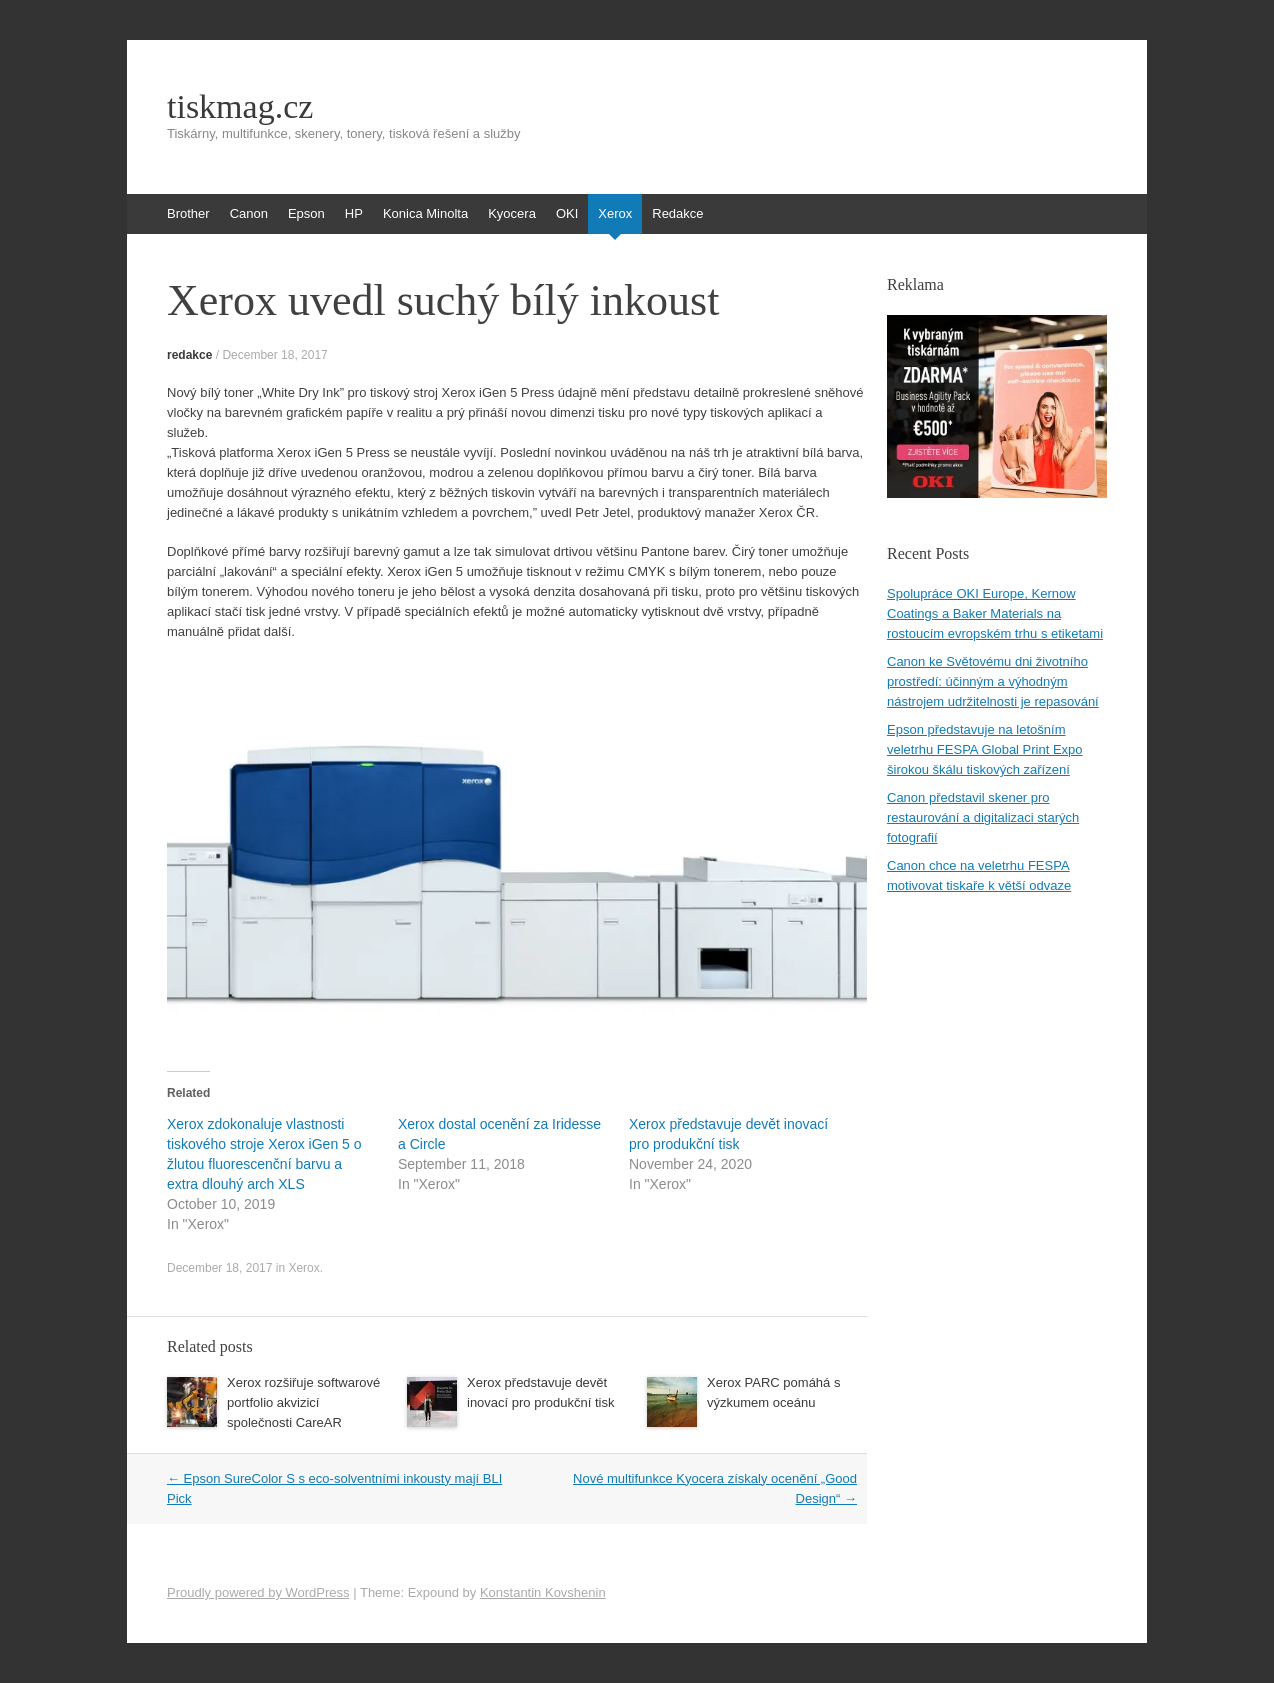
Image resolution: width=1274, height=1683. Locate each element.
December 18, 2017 (274, 355)
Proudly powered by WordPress (258, 1592)
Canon (249, 213)
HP (354, 213)
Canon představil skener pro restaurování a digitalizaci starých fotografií (983, 817)
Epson (306, 213)
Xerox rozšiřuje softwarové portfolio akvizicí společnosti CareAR (303, 1402)
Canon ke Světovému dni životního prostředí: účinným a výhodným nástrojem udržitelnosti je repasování (993, 681)
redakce (189, 355)
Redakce (677, 213)
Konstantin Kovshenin (543, 1592)
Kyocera (512, 213)
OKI (567, 213)
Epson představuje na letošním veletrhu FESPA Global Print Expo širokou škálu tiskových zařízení (985, 749)
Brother (188, 213)
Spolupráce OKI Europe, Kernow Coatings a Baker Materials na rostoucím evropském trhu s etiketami (995, 613)
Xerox (615, 213)
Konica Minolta (425, 213)
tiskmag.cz (240, 107)
